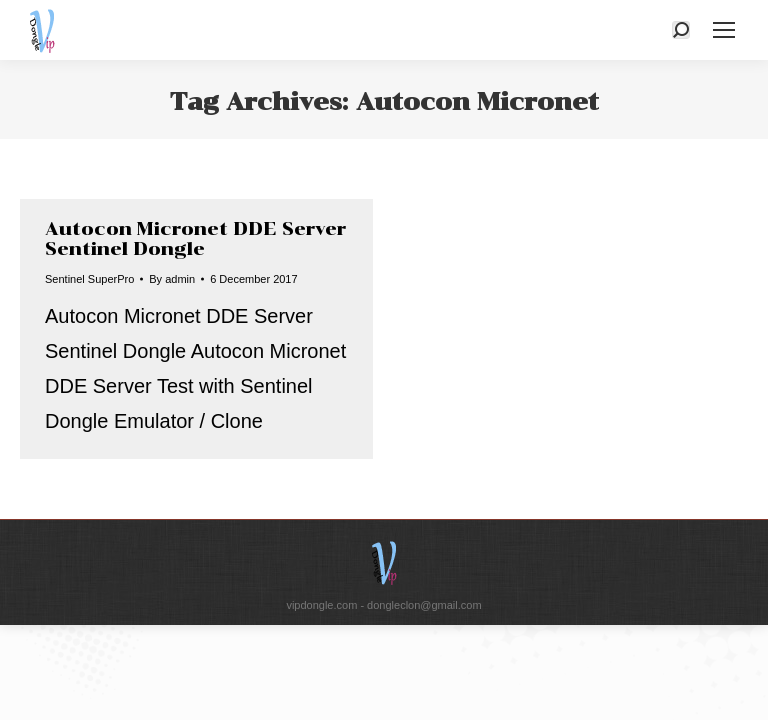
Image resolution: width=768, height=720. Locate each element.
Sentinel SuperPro (89, 279)
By (172, 279)
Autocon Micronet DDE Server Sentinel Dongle (195, 239)
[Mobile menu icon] (724, 30)
